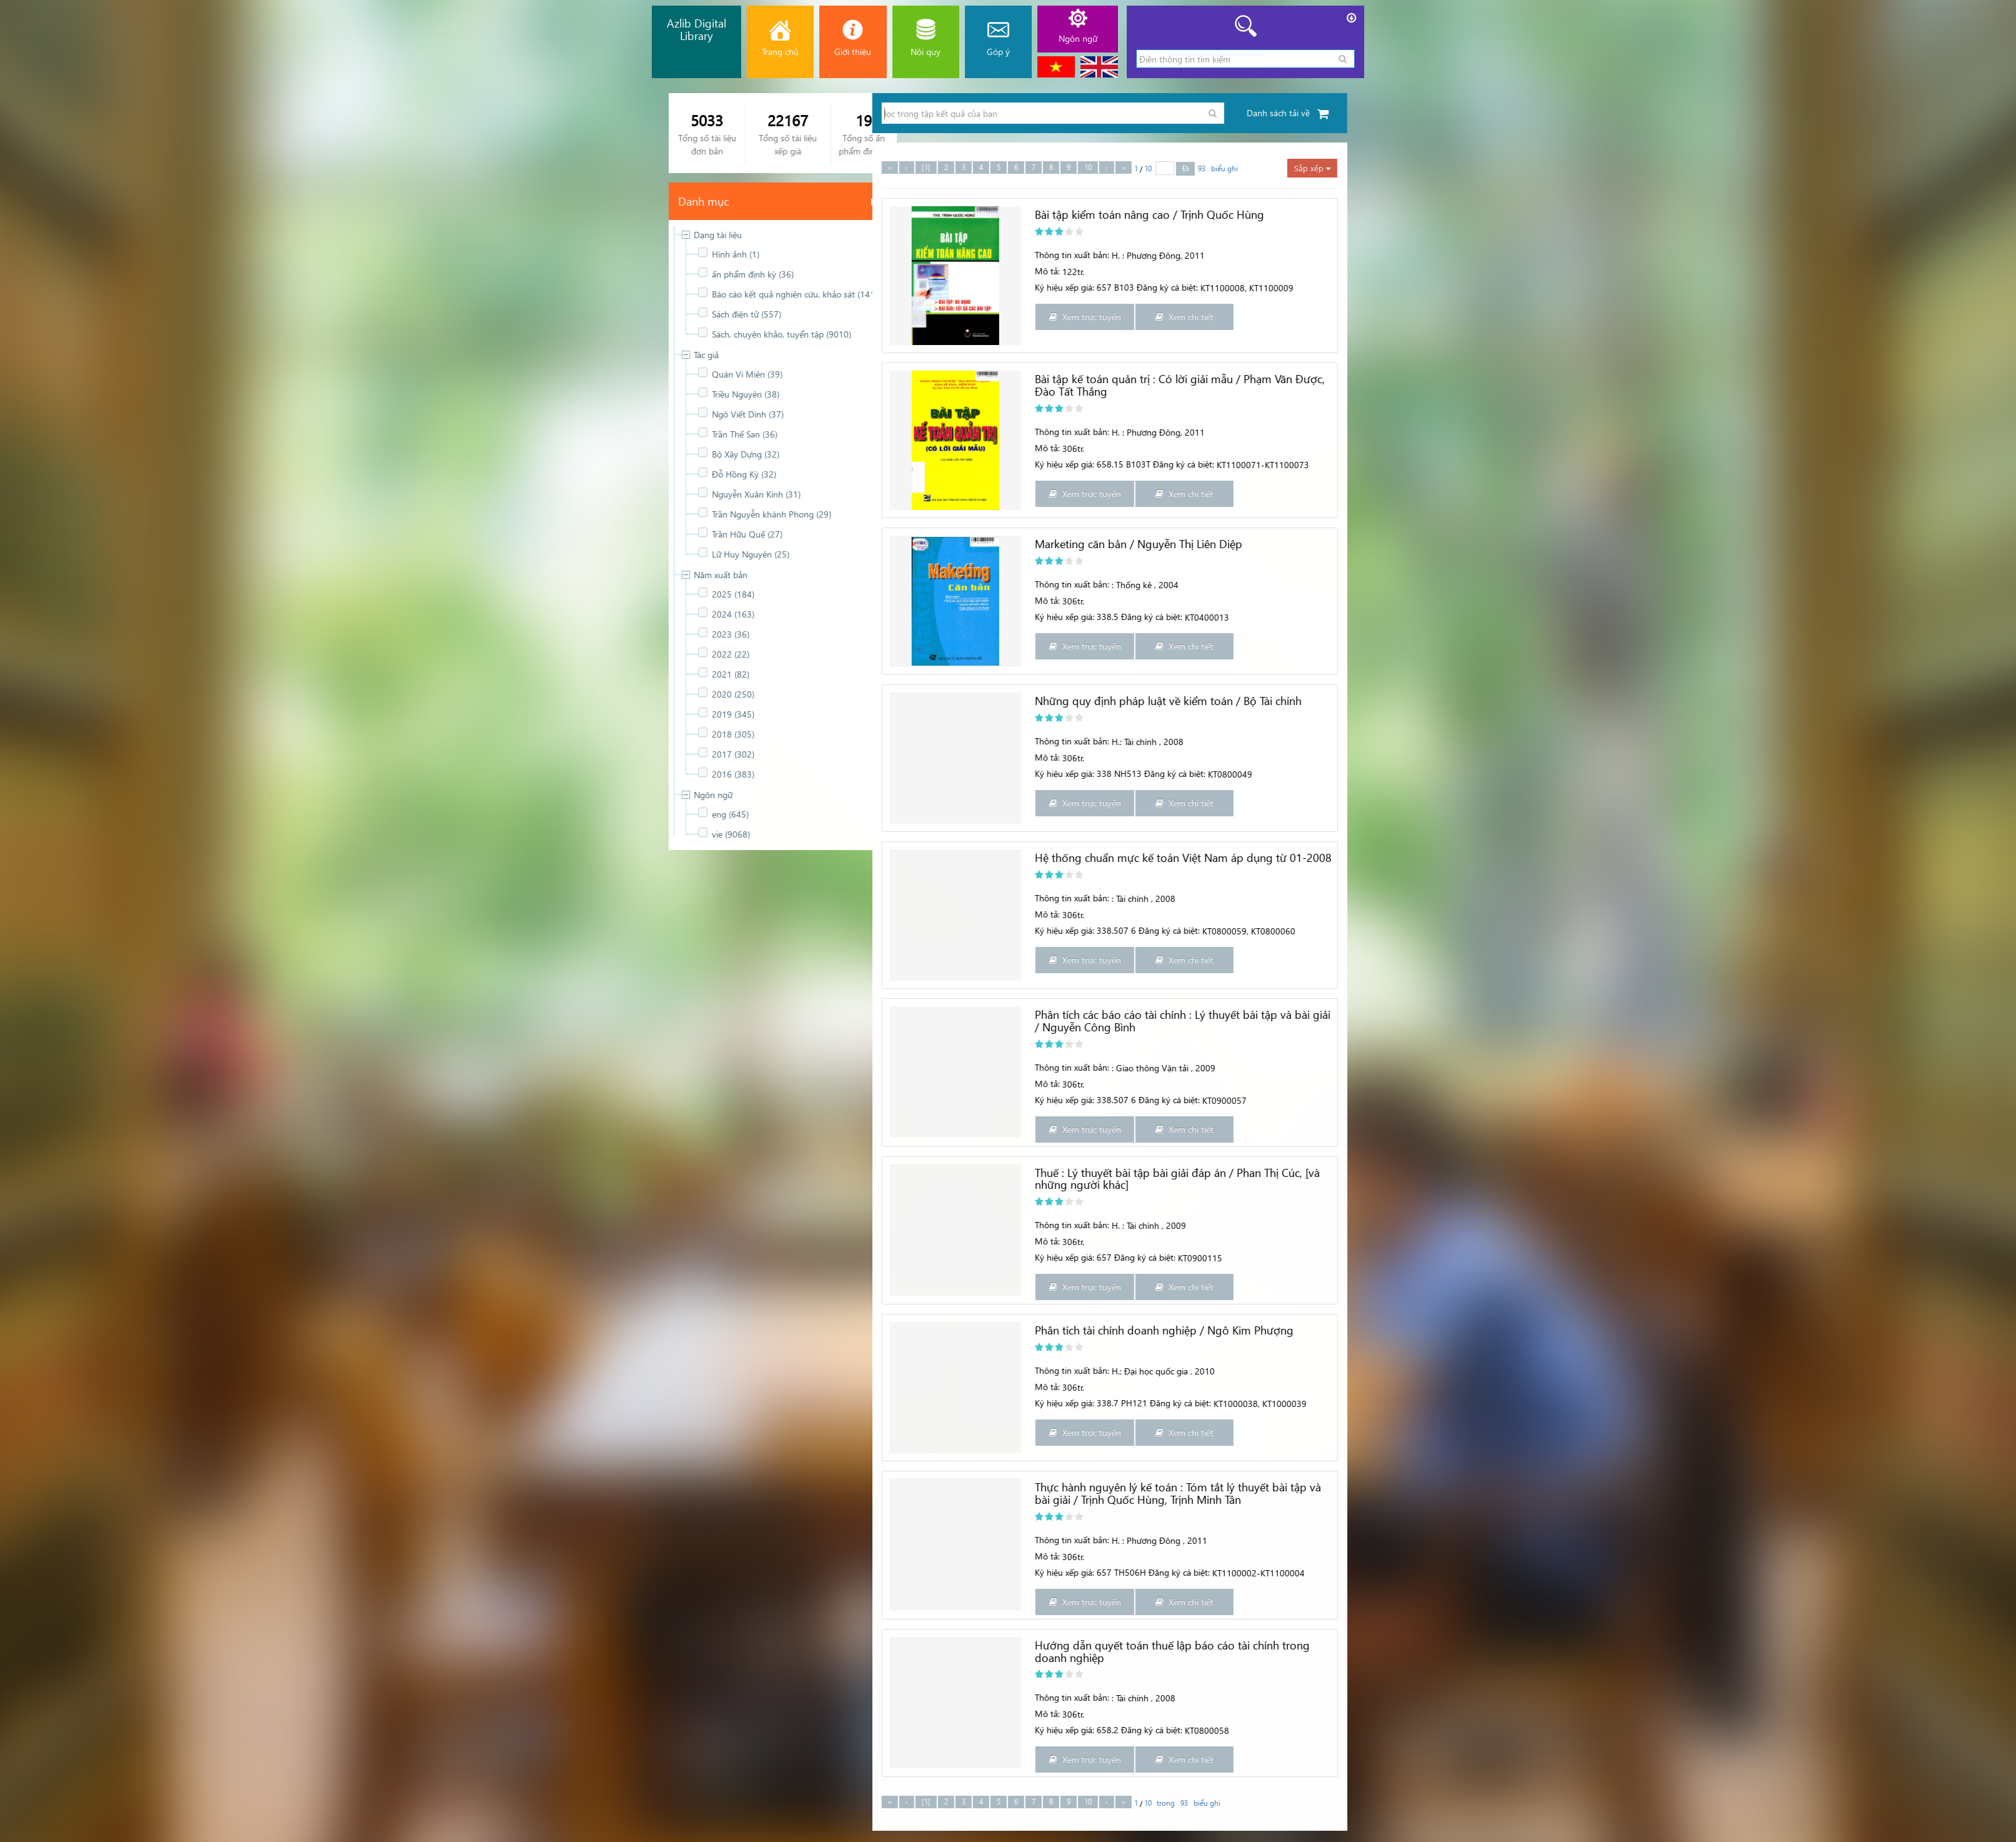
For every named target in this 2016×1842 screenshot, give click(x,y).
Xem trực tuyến (1913, 317)
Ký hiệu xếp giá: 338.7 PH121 (1919, 1403)
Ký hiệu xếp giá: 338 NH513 (1916, 773)
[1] (1754, 167)
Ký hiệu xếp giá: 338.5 (1905, 617)
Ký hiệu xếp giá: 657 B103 (1912, 287)
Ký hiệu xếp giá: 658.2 (1905, 1730)
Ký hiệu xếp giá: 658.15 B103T (1921, 464)
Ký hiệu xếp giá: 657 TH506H (1918, 1572)
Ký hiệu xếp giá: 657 (1901, 1257)
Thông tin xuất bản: (1900, 255)
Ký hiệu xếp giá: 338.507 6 (1913, 930)
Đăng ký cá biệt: (1979, 617)
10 (1916, 167)
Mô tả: (1875, 271)
